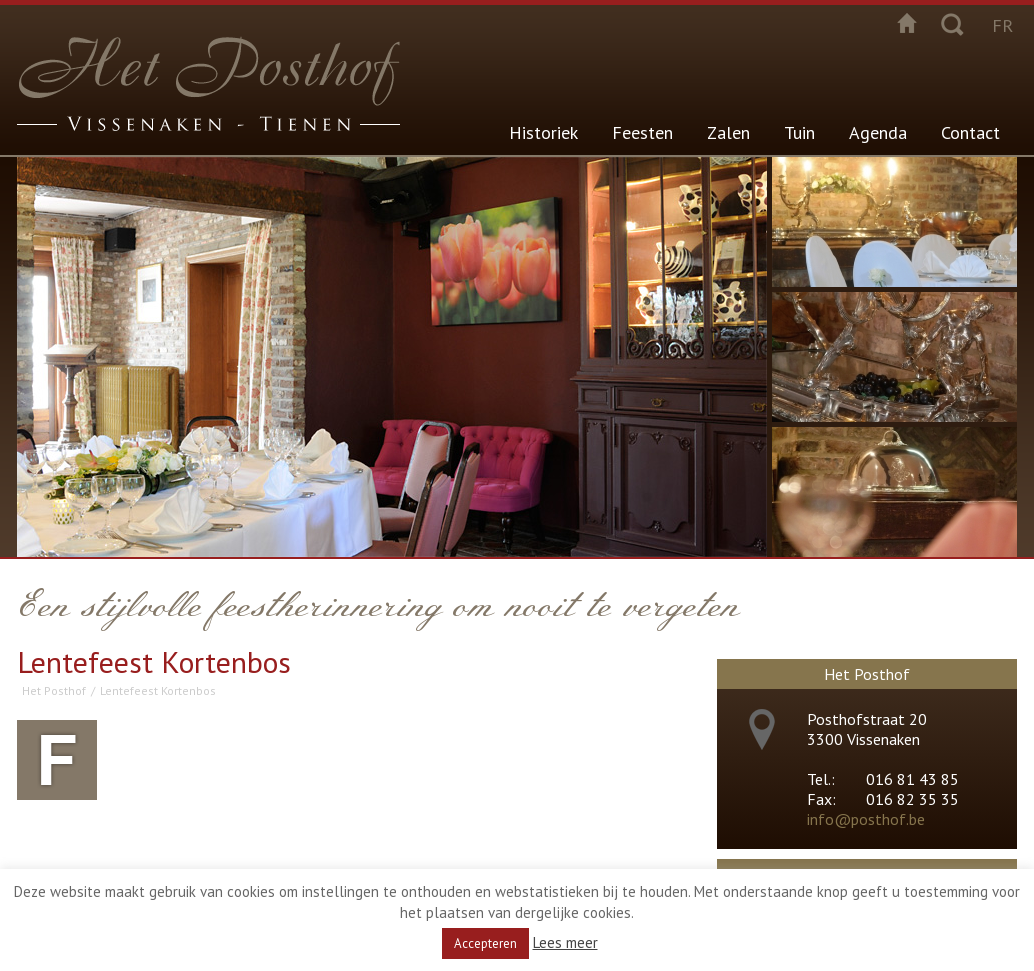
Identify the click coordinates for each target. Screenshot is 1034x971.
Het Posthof (54, 690)
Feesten (642, 132)
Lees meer (565, 942)
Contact (970, 132)
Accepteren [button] (485, 943)
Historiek (543, 132)
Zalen (728, 132)
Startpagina (907, 23)
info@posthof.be (866, 819)
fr (1002, 25)
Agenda (878, 132)
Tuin (799, 132)
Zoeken (952, 23)
